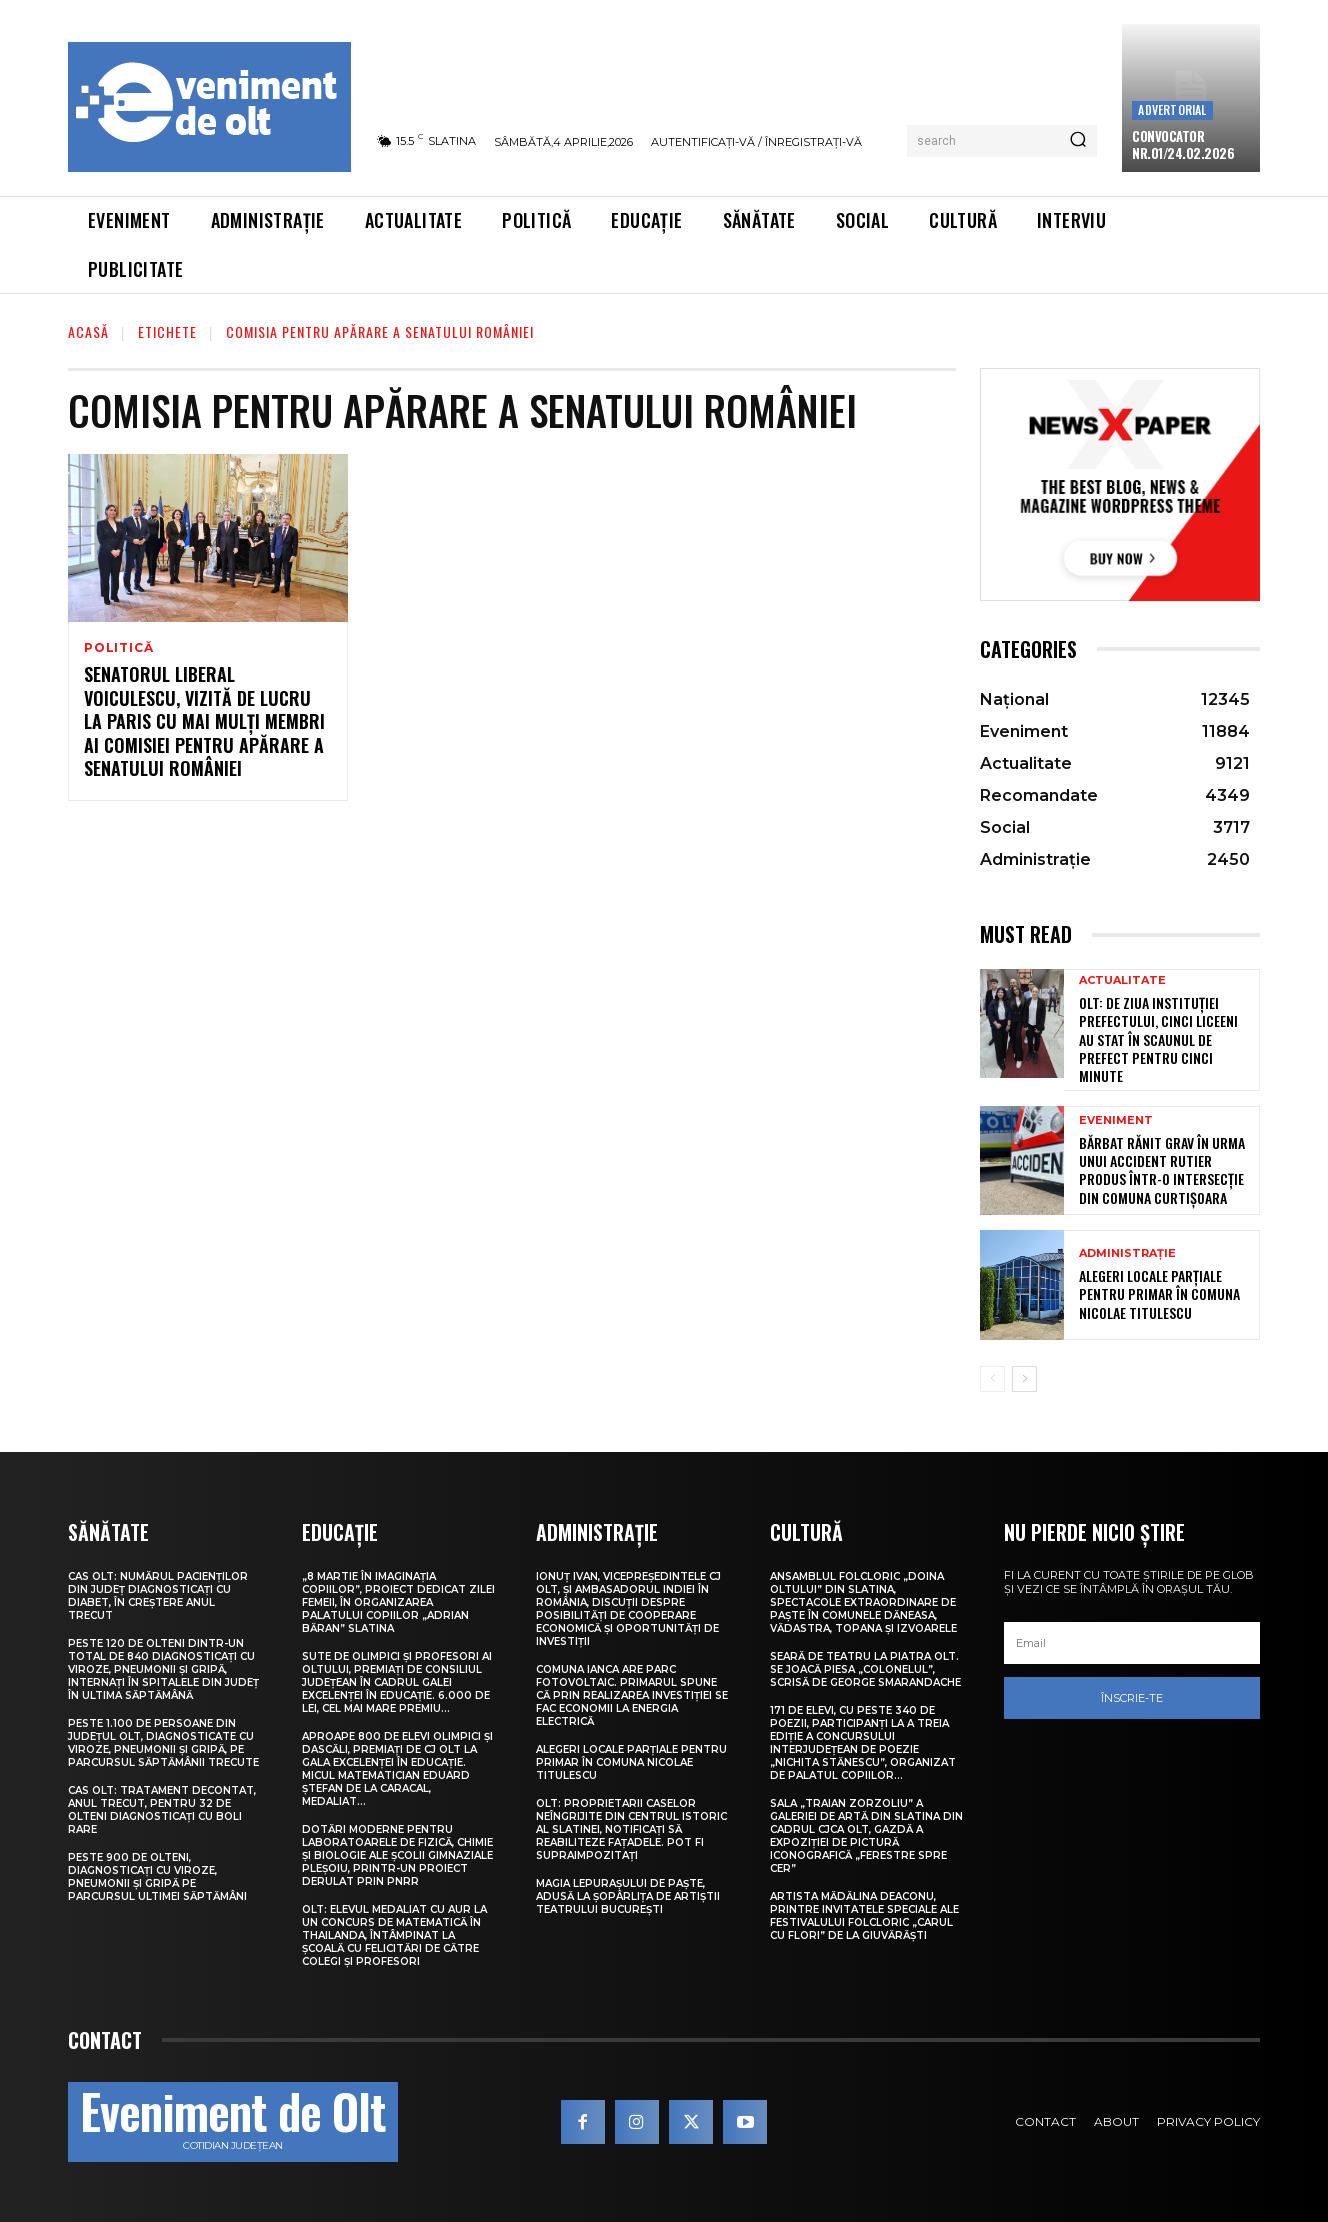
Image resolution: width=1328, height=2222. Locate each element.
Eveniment (1116, 1120)
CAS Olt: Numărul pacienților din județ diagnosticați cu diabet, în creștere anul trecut (158, 1596)
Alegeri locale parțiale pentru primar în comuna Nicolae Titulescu (1159, 1293)
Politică (118, 648)
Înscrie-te (1132, 1698)
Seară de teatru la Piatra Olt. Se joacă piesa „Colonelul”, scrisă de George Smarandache (865, 1669)
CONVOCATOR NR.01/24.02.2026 (1183, 144)
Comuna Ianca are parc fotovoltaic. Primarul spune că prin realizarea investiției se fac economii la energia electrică (632, 1695)
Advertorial (1172, 109)
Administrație (1127, 1253)
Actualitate (1122, 980)
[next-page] (1024, 1379)
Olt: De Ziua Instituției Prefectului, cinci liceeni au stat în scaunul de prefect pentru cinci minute (1158, 1039)
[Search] (1078, 141)
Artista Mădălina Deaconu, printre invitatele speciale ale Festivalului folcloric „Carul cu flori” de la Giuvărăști (864, 1916)
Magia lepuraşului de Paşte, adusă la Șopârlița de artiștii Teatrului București (628, 1896)
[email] (1132, 1643)
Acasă (88, 331)
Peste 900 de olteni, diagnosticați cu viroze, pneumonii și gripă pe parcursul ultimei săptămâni (157, 1877)
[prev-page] (992, 1379)
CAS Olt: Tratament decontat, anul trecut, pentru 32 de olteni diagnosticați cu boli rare (162, 1810)
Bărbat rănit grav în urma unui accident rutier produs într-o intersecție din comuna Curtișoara (1162, 1170)
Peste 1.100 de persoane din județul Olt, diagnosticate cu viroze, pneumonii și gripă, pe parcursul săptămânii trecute (163, 1743)
